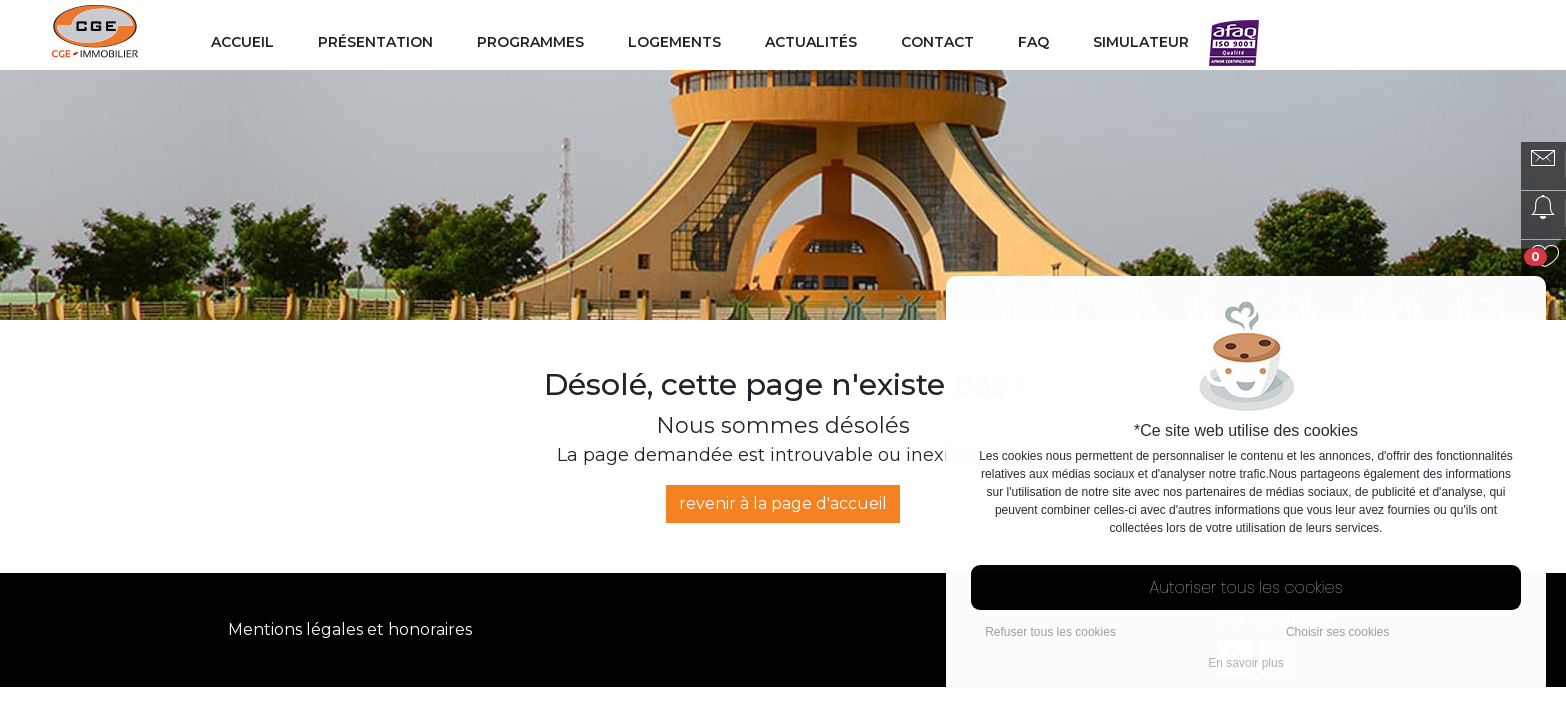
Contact (937, 42)
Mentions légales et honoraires (350, 629)
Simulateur (1141, 42)
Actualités (811, 42)
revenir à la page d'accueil (783, 503)
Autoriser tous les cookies (1246, 587)
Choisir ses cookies (1337, 632)
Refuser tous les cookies (1050, 632)
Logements (674, 42)
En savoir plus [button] (1245, 663)
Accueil (242, 42)
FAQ (1033, 42)
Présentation (375, 42)
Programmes (530, 42)
